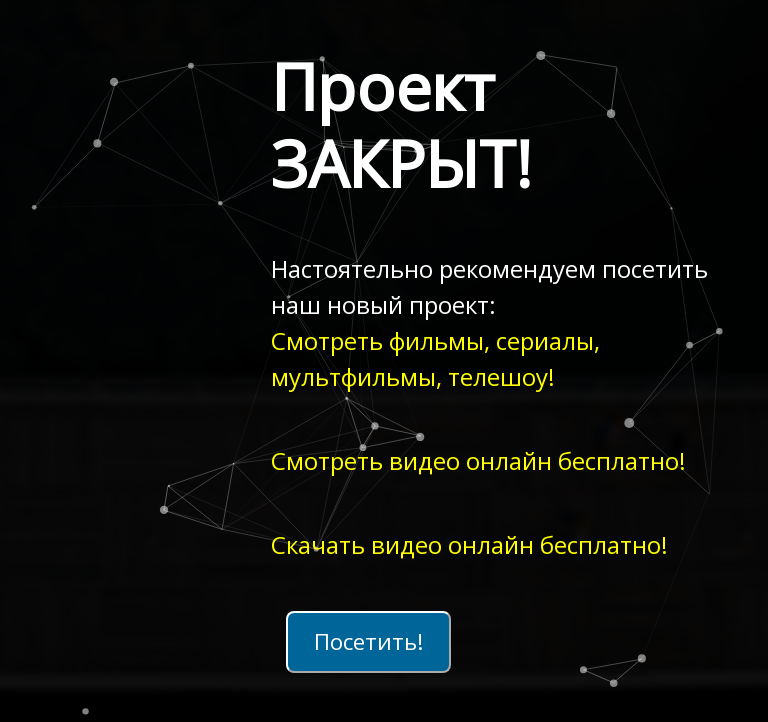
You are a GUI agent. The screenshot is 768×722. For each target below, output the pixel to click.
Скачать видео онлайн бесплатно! (469, 544)
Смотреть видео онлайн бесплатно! (478, 460)
